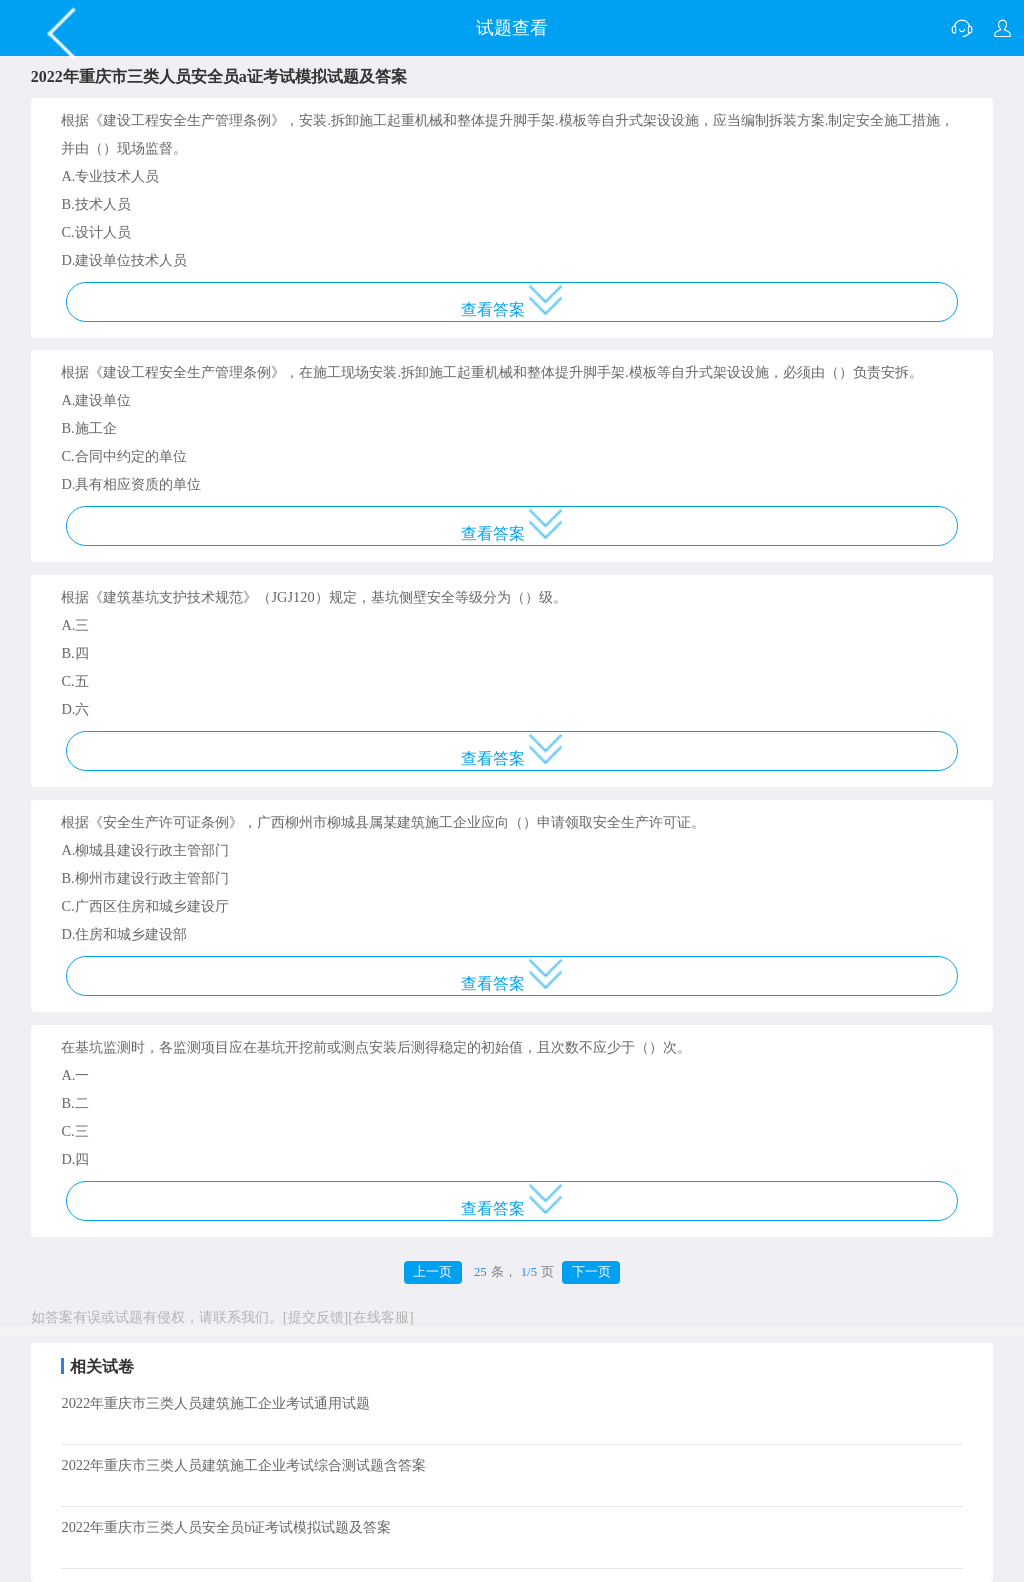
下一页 (591, 1272)
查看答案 (512, 301)
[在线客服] (381, 1317)
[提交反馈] (316, 1317)
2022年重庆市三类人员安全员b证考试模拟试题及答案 (226, 1527)
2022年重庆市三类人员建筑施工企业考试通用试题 (215, 1403)
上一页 (432, 1272)
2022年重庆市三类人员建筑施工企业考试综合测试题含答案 (243, 1465)
